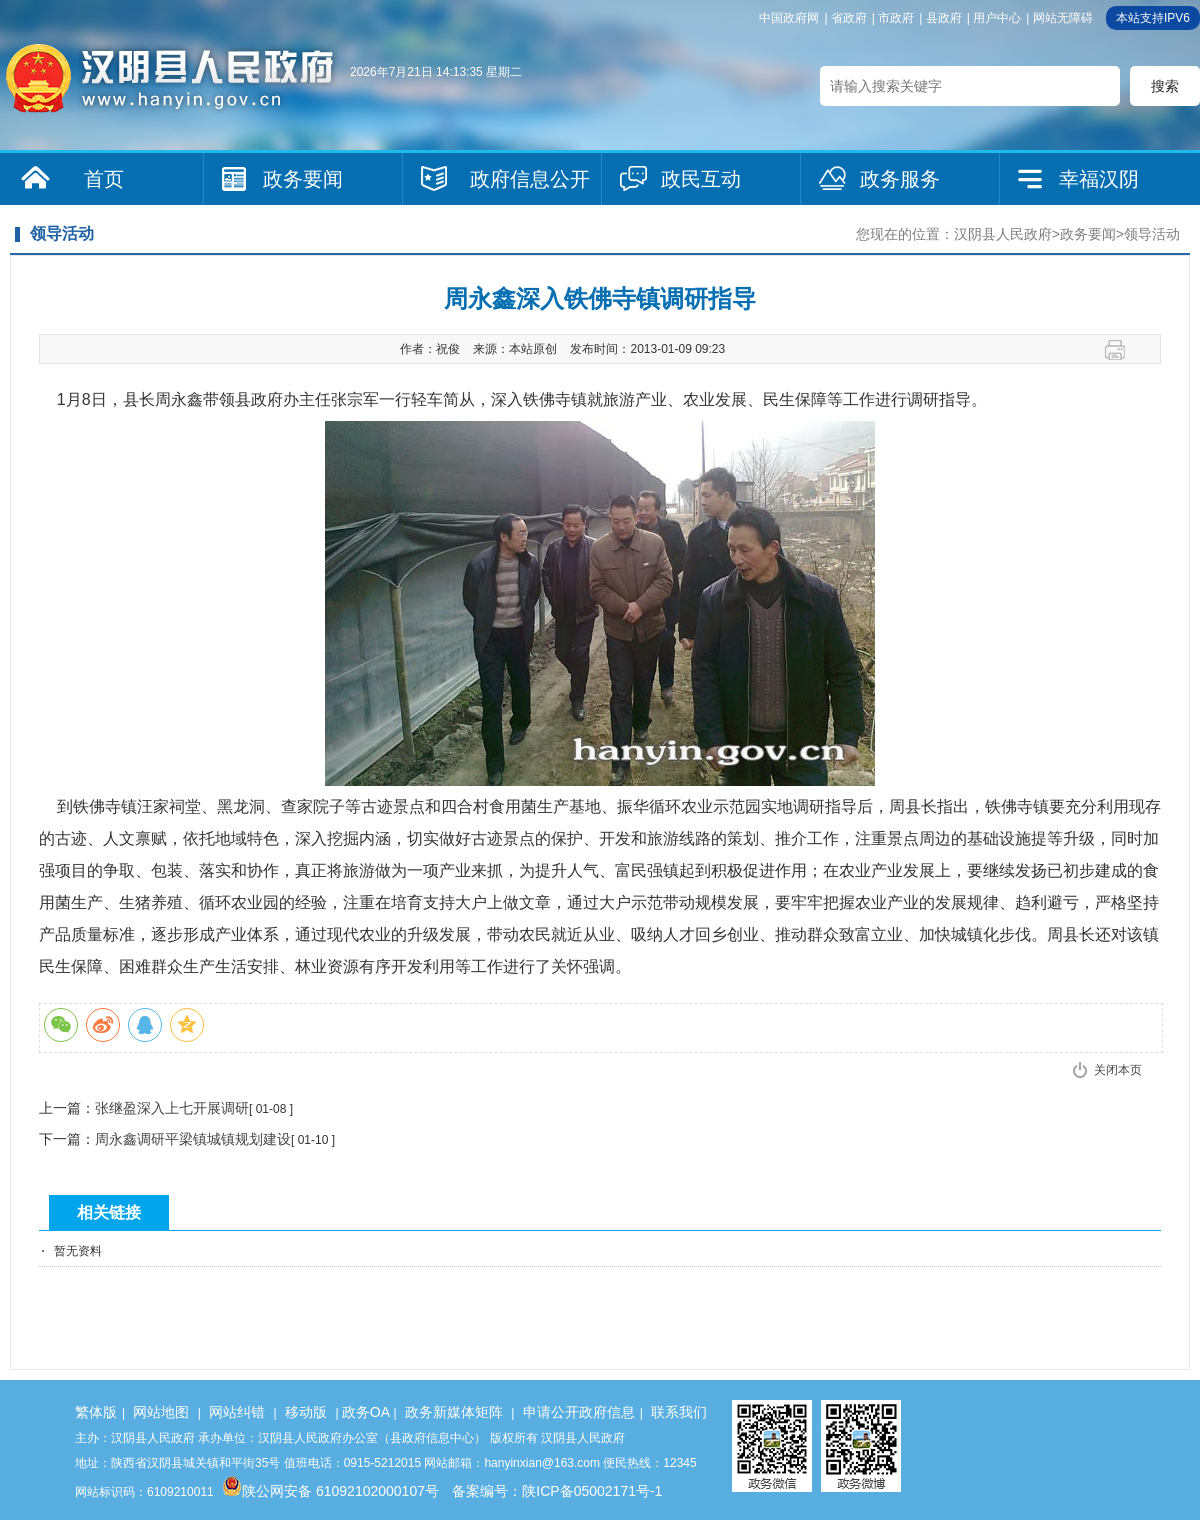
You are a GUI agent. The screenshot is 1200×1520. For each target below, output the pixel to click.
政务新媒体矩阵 (454, 1412)
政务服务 (900, 179)
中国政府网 (789, 18)
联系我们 (679, 1412)
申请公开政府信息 (579, 1412)
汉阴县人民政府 (1003, 234)
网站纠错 (237, 1412)
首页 (104, 179)
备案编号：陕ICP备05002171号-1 (557, 1491)
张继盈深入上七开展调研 (172, 1108)
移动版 (306, 1412)
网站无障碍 (1063, 18)
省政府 (849, 18)
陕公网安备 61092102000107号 (330, 1491)
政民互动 (701, 179)
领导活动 (1152, 234)
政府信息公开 (530, 179)
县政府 (944, 18)
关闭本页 (1118, 1070)
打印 (1122, 350)
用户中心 (997, 18)
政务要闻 (303, 179)
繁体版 (96, 1412)
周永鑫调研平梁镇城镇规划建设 (193, 1139)
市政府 (896, 18)
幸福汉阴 (1099, 179)
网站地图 (161, 1412)
